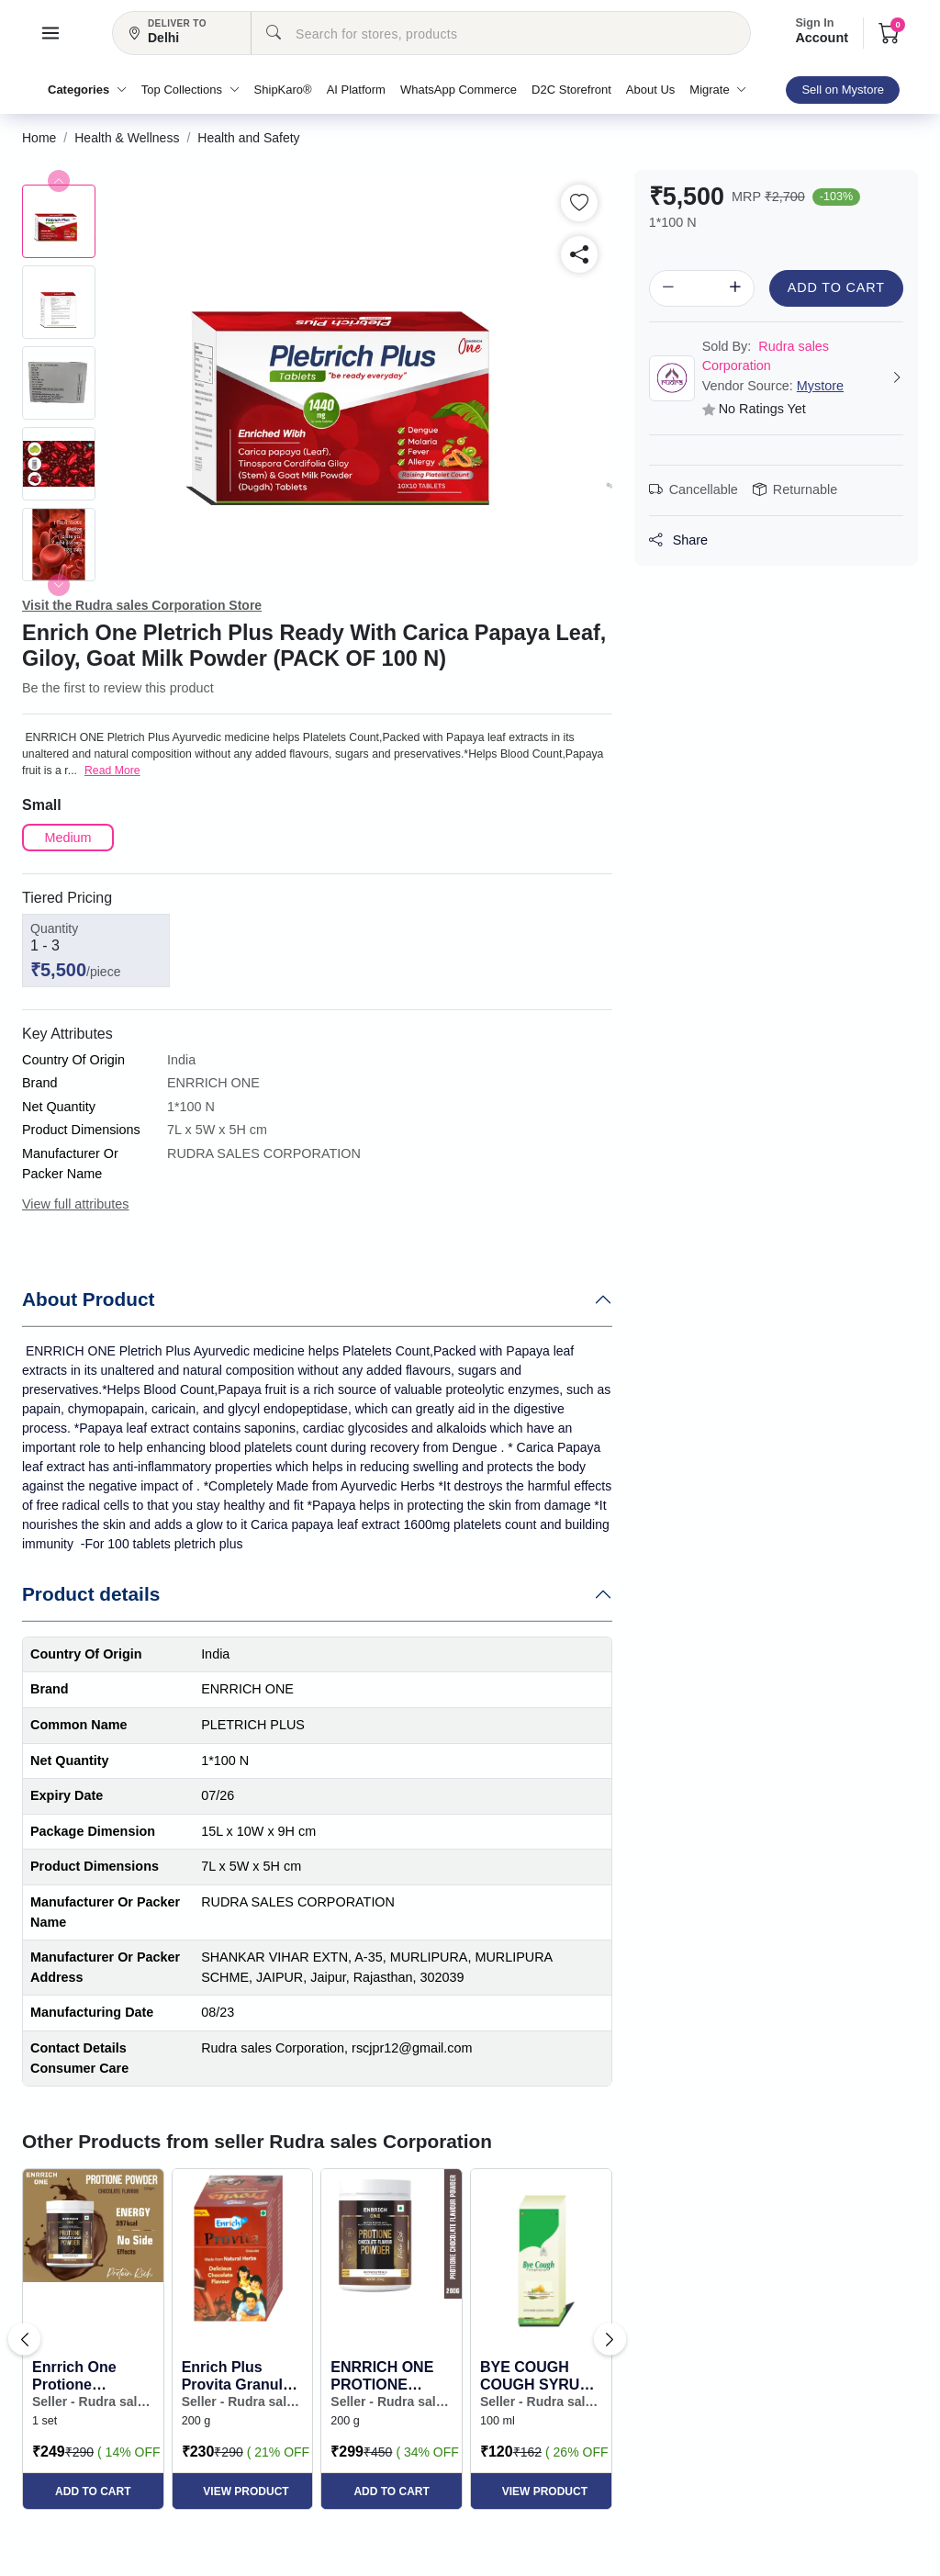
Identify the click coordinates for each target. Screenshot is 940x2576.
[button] (50, 33)
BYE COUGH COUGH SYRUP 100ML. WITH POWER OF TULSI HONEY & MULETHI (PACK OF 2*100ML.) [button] (537, 2376)
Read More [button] (112, 770)
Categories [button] (87, 89)
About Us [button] (650, 89)
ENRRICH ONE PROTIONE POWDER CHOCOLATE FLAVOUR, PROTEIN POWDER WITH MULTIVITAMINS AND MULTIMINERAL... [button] (391, 2376)
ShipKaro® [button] (283, 89)
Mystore (820, 385)
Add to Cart (836, 287)
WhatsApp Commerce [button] (458, 89)
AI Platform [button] (356, 89)
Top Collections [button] (190, 89)
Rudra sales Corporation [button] (765, 356)
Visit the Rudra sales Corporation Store (142, 605)
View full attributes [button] (75, 1204)
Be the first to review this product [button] (118, 688)
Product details (91, 1593)
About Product (88, 1299)
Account (821, 31)
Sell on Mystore (842, 89)
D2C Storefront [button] (571, 89)
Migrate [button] (717, 89)
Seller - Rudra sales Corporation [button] (91, 2402)
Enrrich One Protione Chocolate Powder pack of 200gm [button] (86, 2376)
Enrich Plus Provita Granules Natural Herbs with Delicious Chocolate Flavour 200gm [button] (240, 2376)
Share (678, 540)
